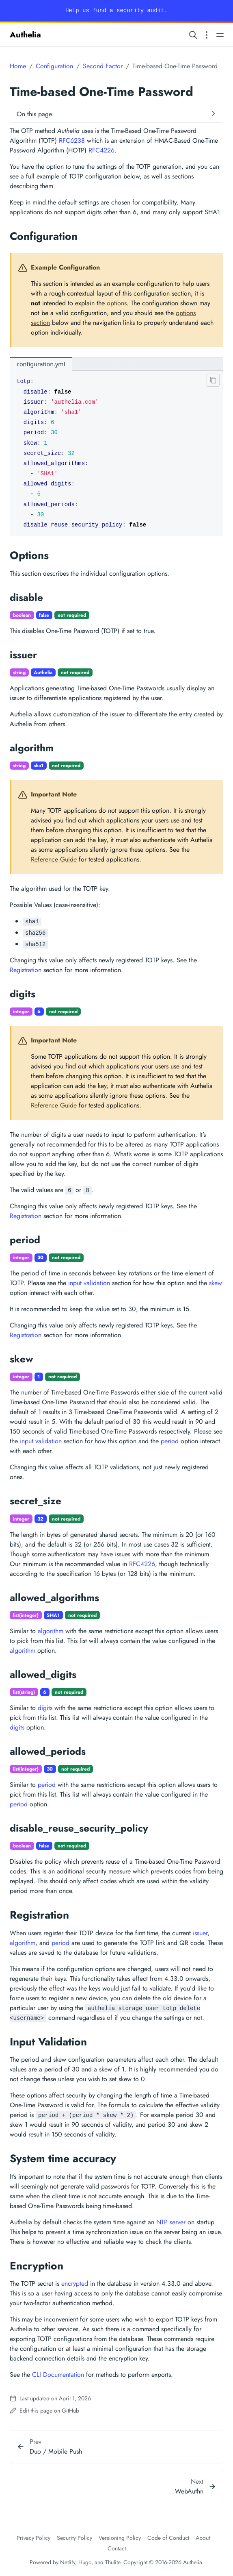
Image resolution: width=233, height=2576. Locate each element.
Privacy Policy (33, 2538)
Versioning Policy (120, 2538)
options (117, 303)
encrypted (74, 2283)
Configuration (54, 66)
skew (215, 1283)
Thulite (112, 2562)
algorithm (50, 1631)
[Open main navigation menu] (220, 35)
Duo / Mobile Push (56, 2451)
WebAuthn (189, 2491)
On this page (34, 114)
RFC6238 (72, 140)
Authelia (25, 35)
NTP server (171, 2222)
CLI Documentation (58, 2374)
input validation (89, 1283)
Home (18, 66)
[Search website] (193, 35)
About (203, 2538)
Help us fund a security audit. (116, 10)
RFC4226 (101, 150)
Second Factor (103, 66)
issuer (200, 1933)
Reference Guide (54, 859)
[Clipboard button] (211, 382)
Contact (117, 2548)
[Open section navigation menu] (206, 34)
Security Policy (74, 2538)
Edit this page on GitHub (44, 2410)
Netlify (67, 2562)
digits (45, 1707)
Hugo (84, 2562)
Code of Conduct (168, 2538)
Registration (25, 970)
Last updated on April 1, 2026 (50, 2398)
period (170, 1441)
